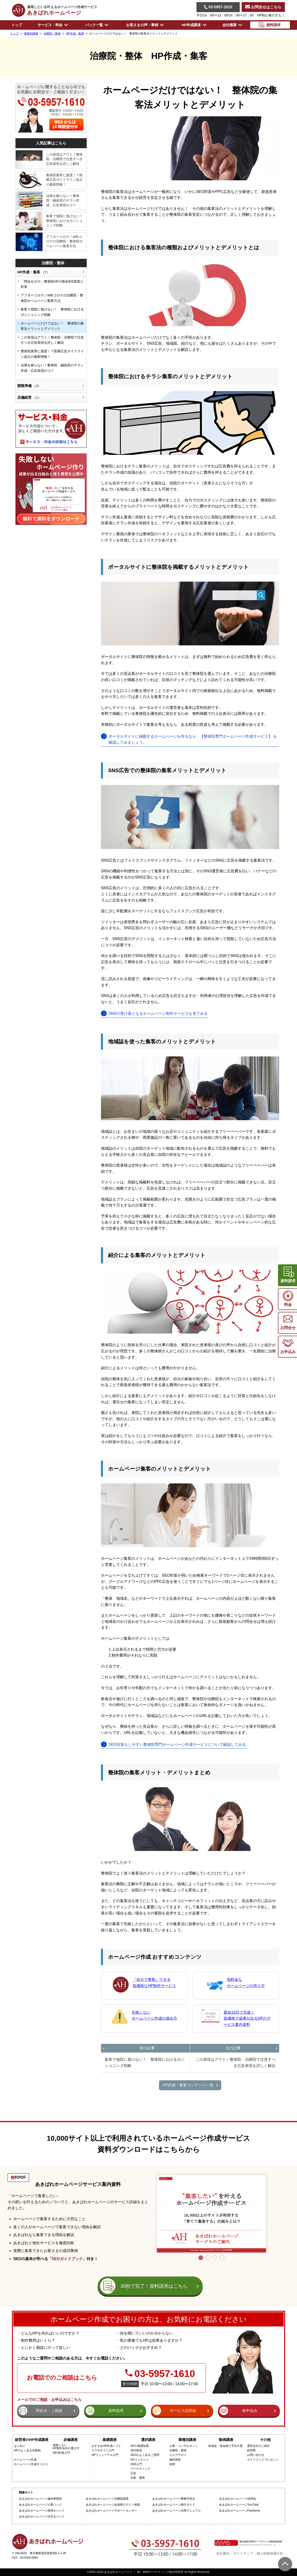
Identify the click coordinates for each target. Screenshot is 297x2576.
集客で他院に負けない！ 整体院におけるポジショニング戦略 (65, 220)
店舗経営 (29, 397)
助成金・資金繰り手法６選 (225, 2446)
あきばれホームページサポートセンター (111, 2510)
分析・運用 (137, 2477)
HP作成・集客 (33, 272)
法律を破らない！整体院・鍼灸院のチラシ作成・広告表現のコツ (62, 200)
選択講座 (148, 2440)
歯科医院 (175, 2459)
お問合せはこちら (263, 7)
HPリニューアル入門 (104, 2455)
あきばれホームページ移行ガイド (173, 2504)
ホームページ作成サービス (31, 2464)
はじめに (19, 2446)
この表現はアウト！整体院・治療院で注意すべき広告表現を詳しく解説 (64, 159)
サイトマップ (243, 2553)
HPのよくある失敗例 (27, 2450)
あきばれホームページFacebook (239, 2510)
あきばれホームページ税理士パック (42, 2510)
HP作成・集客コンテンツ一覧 (188, 2085)
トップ (16, 25)
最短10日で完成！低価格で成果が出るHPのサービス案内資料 (247, 2018)
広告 (133, 2473)
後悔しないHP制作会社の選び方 (66, 2447)
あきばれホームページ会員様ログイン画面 (113, 2504)
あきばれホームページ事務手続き (173, 2498)
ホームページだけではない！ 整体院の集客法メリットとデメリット (52, 325)
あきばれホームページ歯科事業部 (40, 2498)
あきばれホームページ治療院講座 (107, 2498)
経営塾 (251, 2450)
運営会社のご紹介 (258, 2446)
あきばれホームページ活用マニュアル (176, 2510)
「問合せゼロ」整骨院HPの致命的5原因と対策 (52, 284)
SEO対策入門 (61, 2452)
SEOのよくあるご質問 (144, 2455)
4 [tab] (222, 2257)
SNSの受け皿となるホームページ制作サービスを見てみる (158, 1013)
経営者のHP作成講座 (31, 2440)
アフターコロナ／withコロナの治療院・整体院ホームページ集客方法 (64, 241)
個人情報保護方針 (270, 2553)
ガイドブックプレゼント (262, 2459)
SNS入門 (136, 2464)
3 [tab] (215, 2257)
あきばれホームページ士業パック (40, 2504)
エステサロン (178, 2455)
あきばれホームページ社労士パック (42, 2516)
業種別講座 (187, 2440)
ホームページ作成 (25, 2459)
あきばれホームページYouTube (239, 2504)
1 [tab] (200, 2257)
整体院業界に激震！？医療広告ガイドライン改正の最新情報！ (64, 179)
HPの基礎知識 (139, 2446)
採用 (172, 2464)
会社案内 (223, 2553)
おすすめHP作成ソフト (106, 2446)
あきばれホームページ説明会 (237, 2498)
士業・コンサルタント (183, 2446)
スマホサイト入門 (102, 2450)
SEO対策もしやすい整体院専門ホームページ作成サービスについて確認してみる (177, 1744)
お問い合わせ (255, 2455)
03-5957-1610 (218, 7)
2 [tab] (208, 2257)
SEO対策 (136, 2450)
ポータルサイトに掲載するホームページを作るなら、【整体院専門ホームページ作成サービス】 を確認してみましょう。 (193, 739)
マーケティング (140, 2468)
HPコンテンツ (139, 2459)
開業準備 (29, 386)
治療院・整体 (53, 263)
